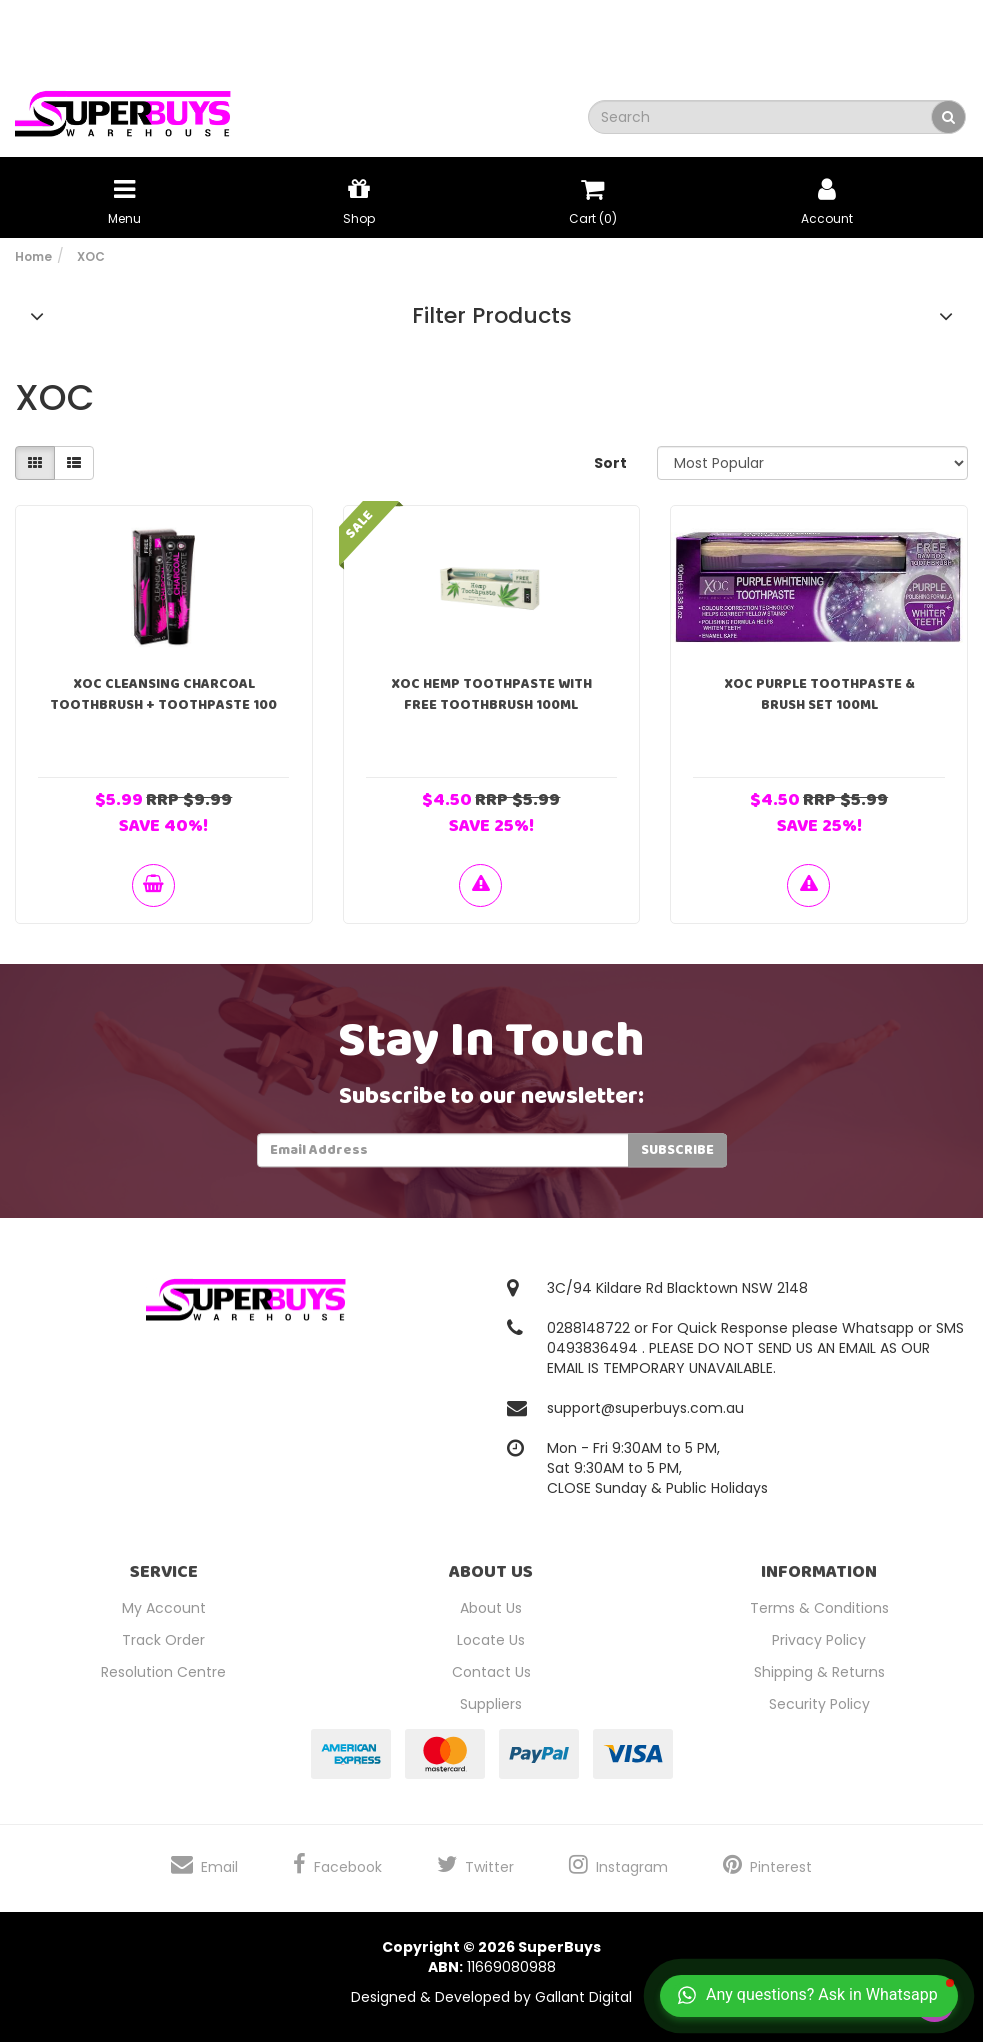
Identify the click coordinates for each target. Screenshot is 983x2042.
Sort (610, 463)
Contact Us (491, 1672)
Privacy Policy (819, 1640)
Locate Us (491, 1640)
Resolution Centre (163, 1672)
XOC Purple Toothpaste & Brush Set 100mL (819, 694)
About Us (491, 1608)
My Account (164, 1608)
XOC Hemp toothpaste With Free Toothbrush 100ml (491, 694)
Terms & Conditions (819, 1608)
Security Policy (819, 1704)
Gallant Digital (583, 1997)
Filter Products (492, 316)
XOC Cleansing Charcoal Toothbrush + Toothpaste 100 (163, 694)
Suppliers (491, 1704)
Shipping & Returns (819, 1672)
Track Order (163, 1640)
